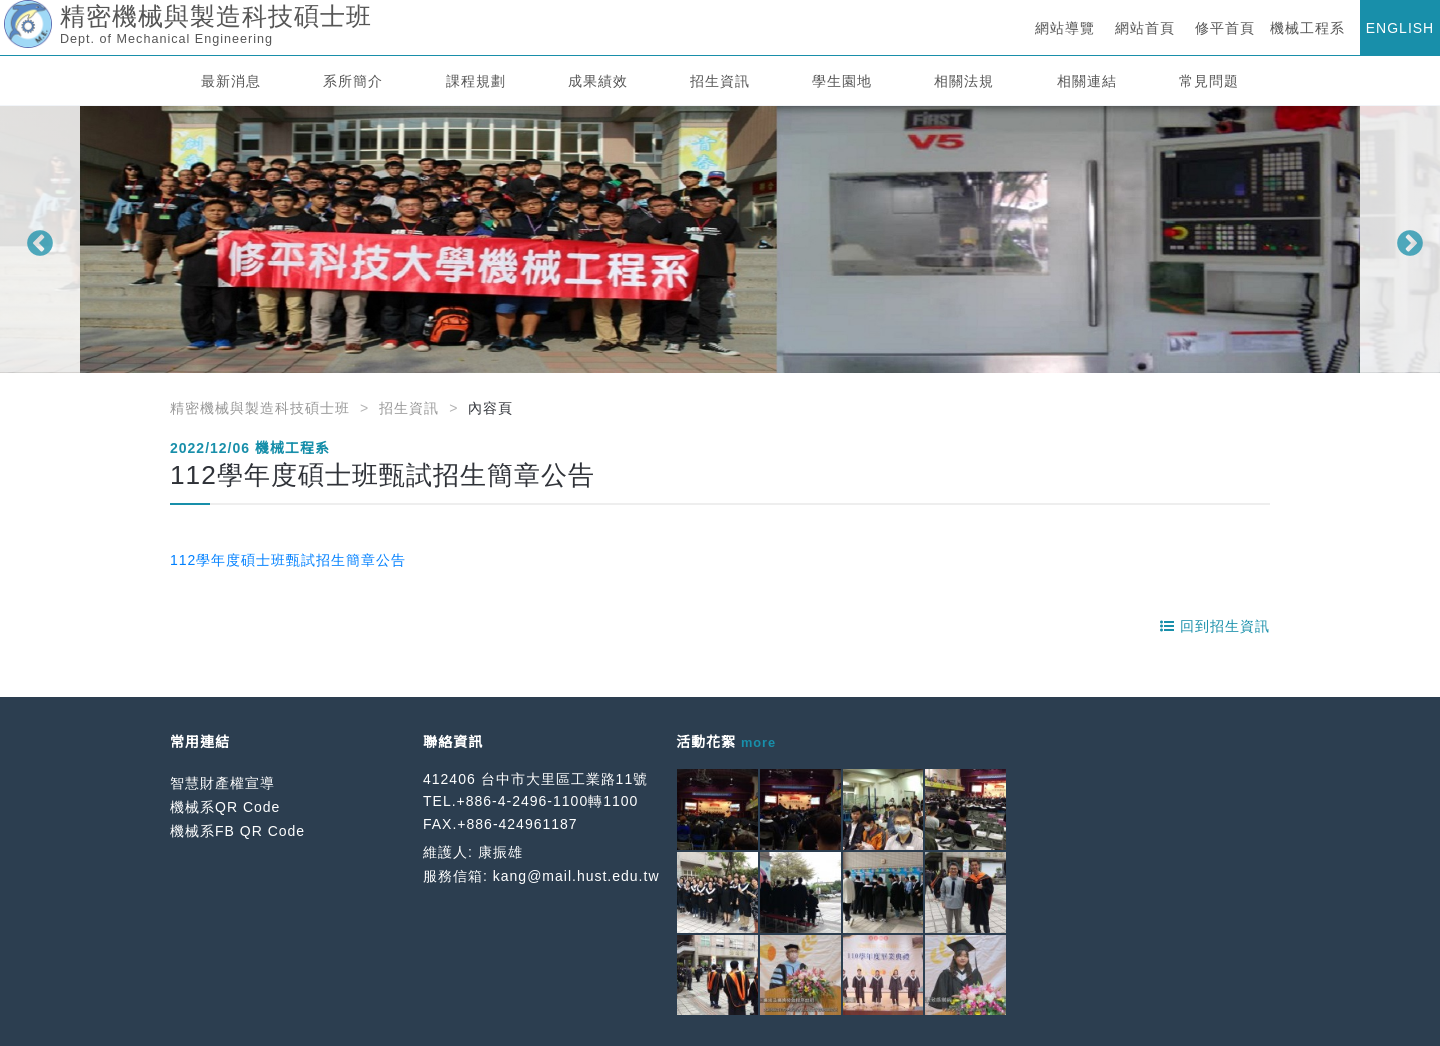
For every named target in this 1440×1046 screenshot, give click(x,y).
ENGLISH (1400, 28)
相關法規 (964, 81)
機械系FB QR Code (237, 831)
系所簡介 (353, 81)
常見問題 (1209, 81)
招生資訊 (720, 81)
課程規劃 (476, 81)
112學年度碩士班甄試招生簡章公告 (288, 560)
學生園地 (842, 81)
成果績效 (598, 81)
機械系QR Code (225, 807)
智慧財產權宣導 (222, 783)
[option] (720, 239)
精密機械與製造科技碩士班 (260, 408)
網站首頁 (1145, 28)
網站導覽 (1065, 28)
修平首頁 (1225, 28)
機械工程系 (1307, 28)
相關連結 (1087, 81)
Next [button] (1405, 239)
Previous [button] (35, 239)
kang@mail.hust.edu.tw (576, 876)
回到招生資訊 (1215, 626)
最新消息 (231, 81)
